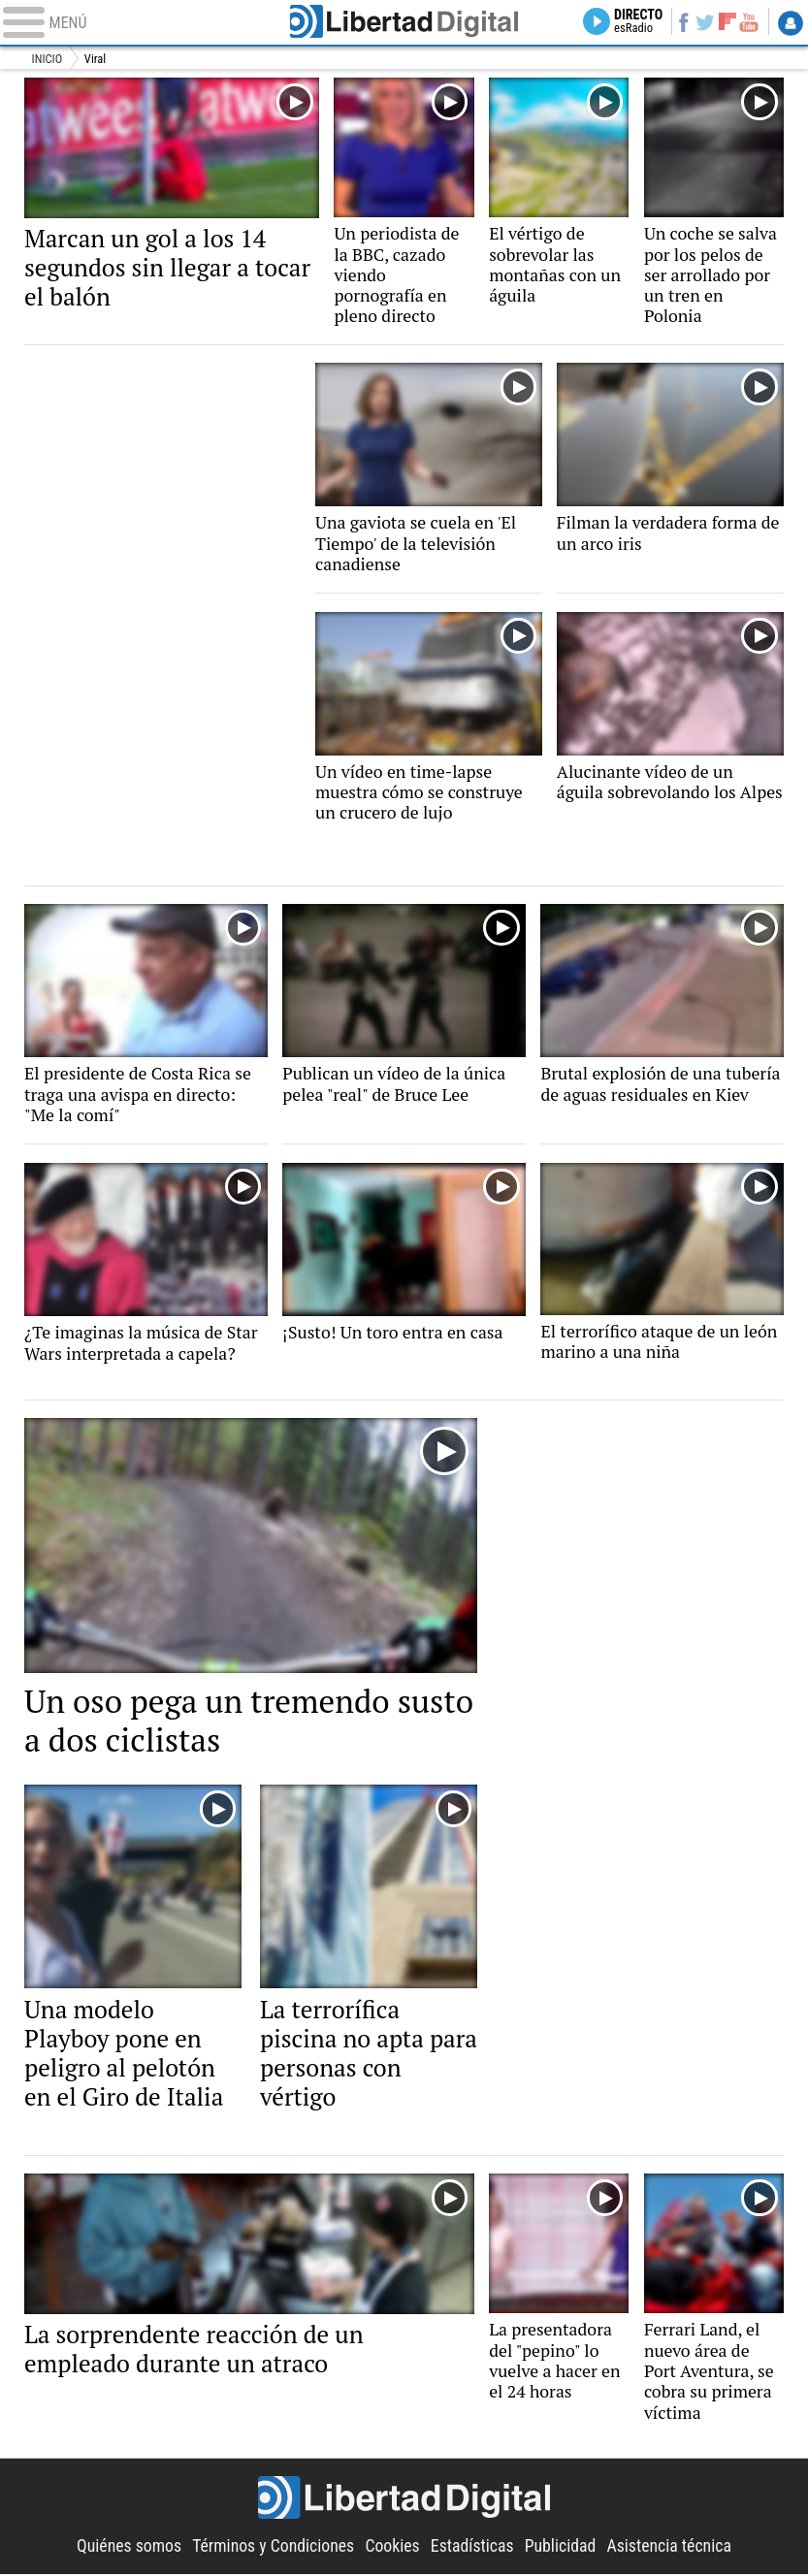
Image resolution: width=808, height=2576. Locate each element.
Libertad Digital (403, 22)
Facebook (676, 22)
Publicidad (561, 2548)
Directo (628, 22)
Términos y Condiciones (273, 2548)
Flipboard (723, 21)
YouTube (747, 22)
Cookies (392, 2548)
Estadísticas (472, 2548)
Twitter (700, 22)
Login (790, 23)
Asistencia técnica (669, 2548)
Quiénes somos (129, 2548)
